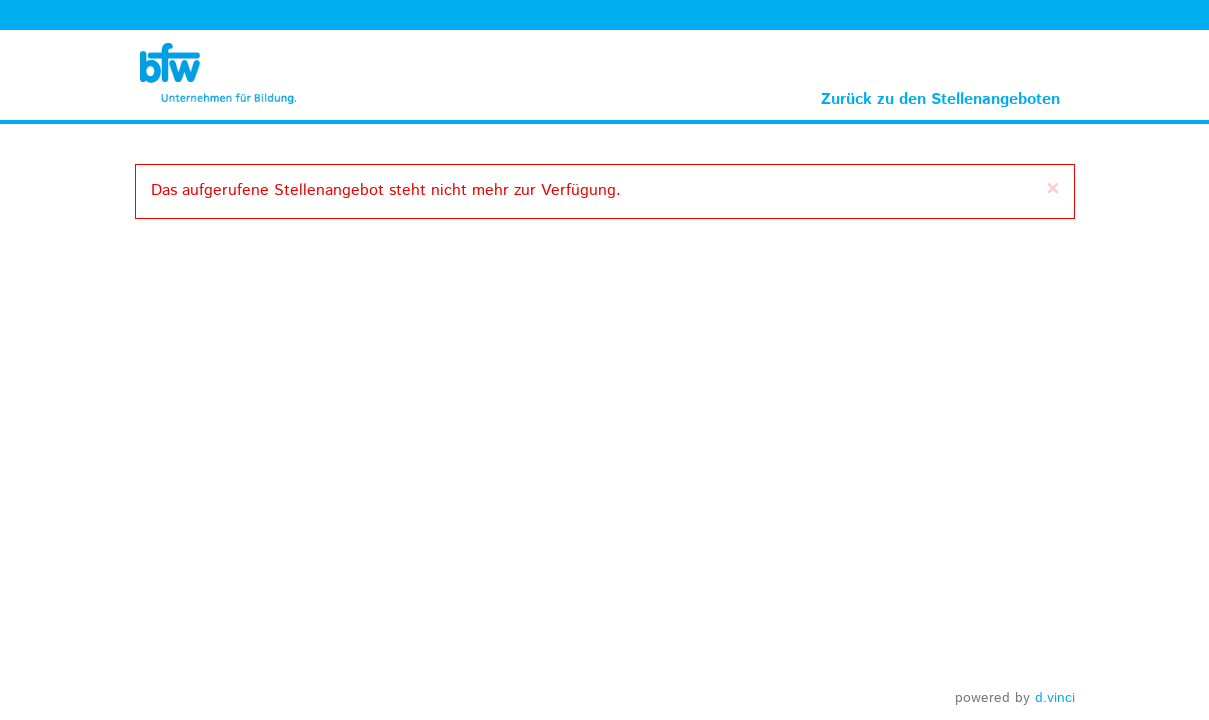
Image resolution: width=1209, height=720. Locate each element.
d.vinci (1055, 698)
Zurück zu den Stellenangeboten (940, 99)
